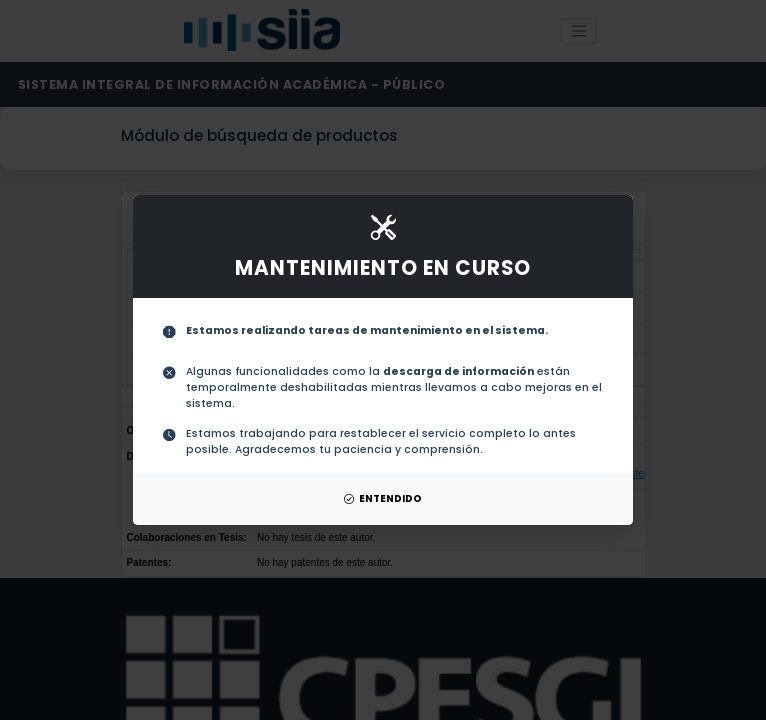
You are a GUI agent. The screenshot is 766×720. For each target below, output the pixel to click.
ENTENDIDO (383, 498)
